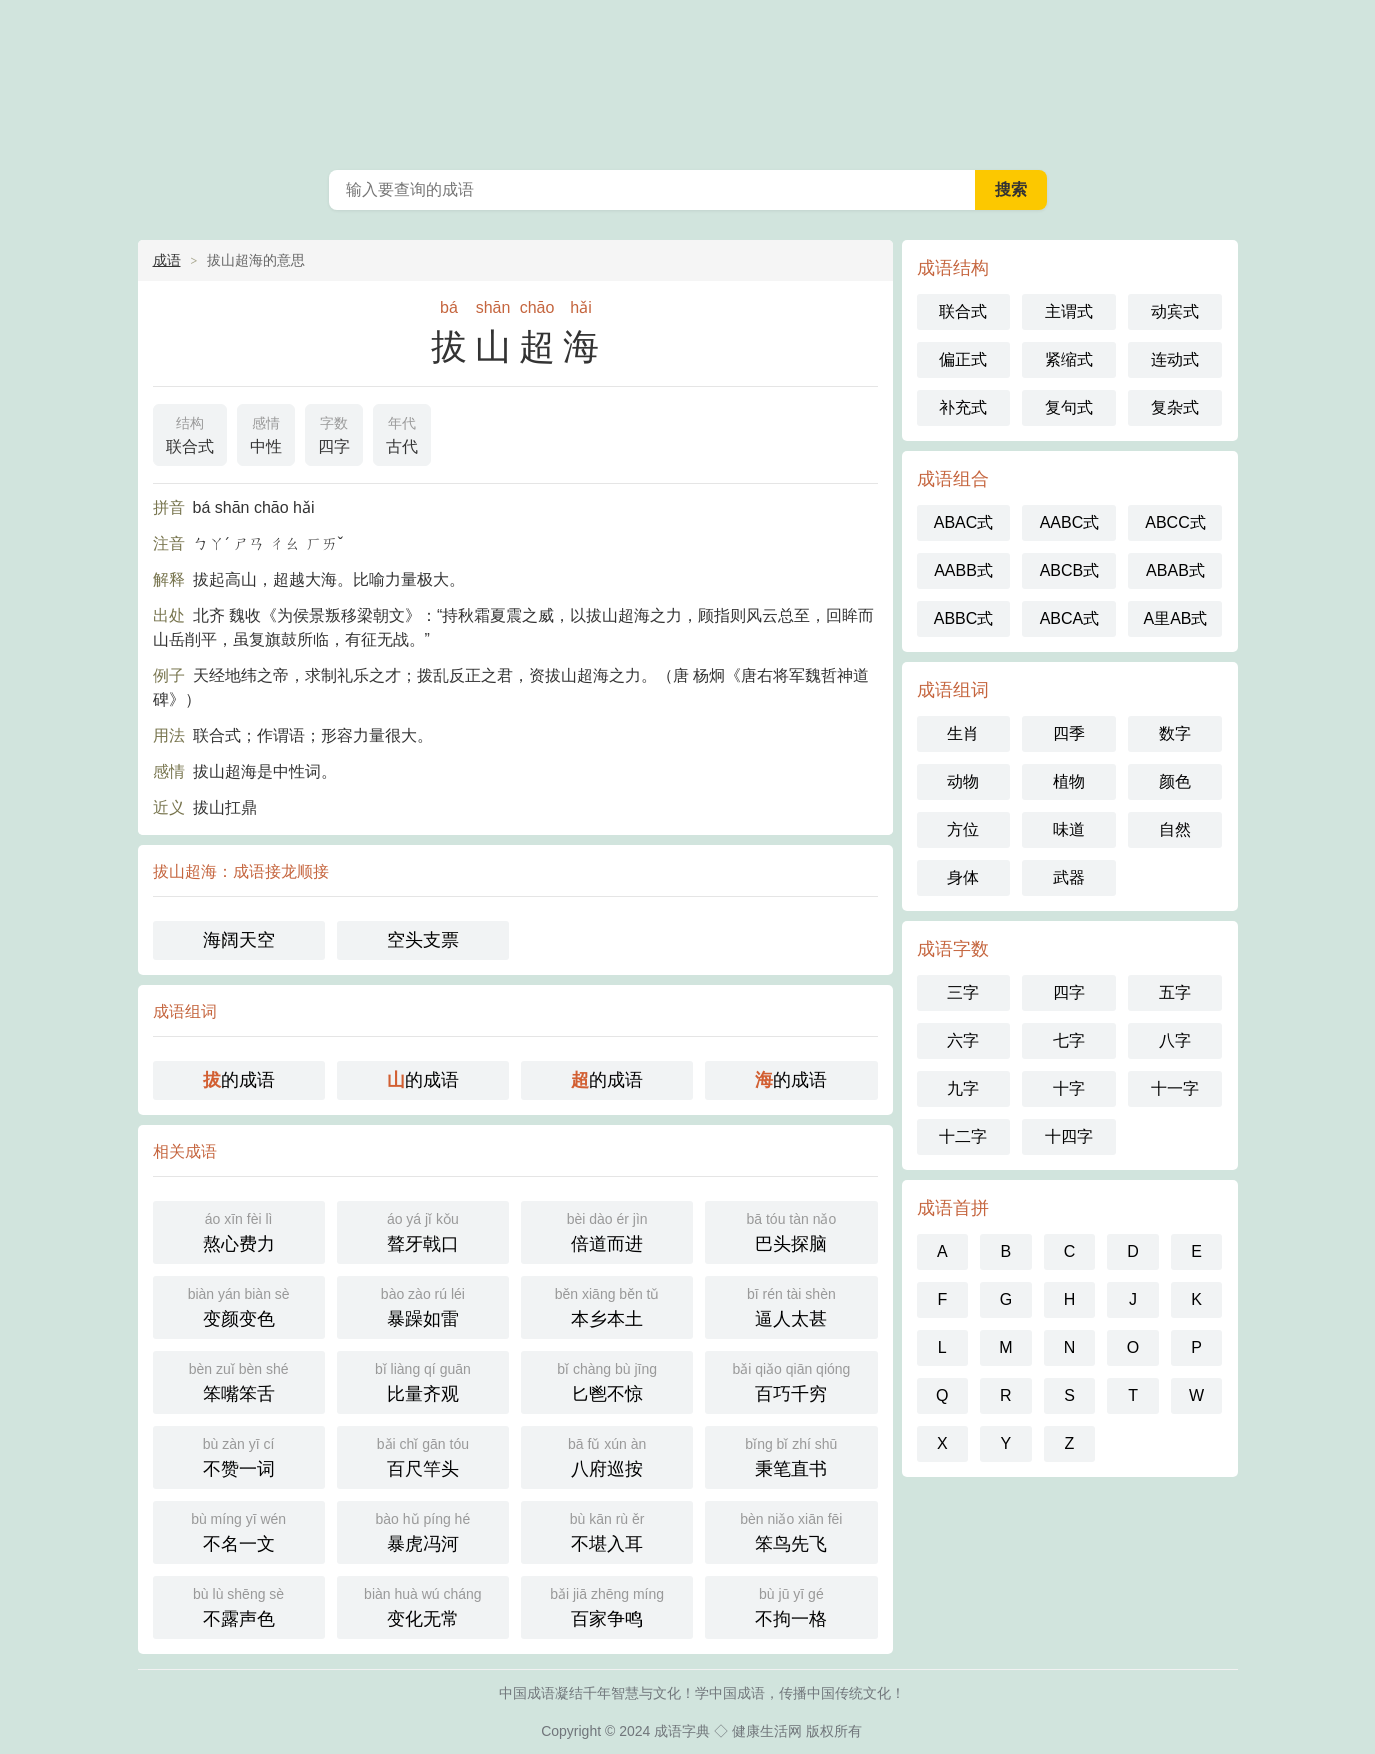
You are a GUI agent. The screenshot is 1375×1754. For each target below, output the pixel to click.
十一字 (1175, 1088)
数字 (1175, 733)
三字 (963, 992)
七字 (1069, 1040)
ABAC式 (964, 522)
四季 (1069, 733)
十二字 (963, 1136)
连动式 (1175, 359)
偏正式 (963, 359)
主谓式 (1069, 311)
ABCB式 (1070, 570)
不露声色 (239, 1605)
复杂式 (1175, 407)
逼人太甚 (791, 1305)
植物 (1069, 781)
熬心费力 (239, 1230)
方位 (963, 829)
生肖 (963, 733)
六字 (963, 1040)
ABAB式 (1175, 570)
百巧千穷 (791, 1380)
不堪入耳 (607, 1530)
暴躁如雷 (423, 1305)
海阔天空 (239, 940)
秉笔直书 (791, 1455)
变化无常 (423, 1605)
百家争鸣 (607, 1605)
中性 (266, 433)
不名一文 (239, 1530)
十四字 (1069, 1136)
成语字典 (682, 1731)
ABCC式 (1175, 522)
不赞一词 (239, 1455)
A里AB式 (1175, 618)
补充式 (963, 407)
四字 (334, 433)
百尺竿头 (423, 1455)
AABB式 (963, 570)
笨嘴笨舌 (239, 1380)
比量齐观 (423, 1380)
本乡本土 (607, 1305)
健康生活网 (767, 1731)
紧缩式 (1069, 359)
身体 (963, 877)
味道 (1069, 829)
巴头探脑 (791, 1230)
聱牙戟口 (423, 1230)
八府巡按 (607, 1455)
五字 (1175, 992)
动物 (963, 781)
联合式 (190, 433)
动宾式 (1175, 311)
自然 (1175, 829)
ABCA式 (1070, 618)
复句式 (1069, 407)
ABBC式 (964, 618)
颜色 (1175, 781)
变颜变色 (239, 1305)
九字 (963, 1088)
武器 (1069, 877)
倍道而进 (607, 1230)
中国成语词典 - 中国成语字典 (688, 80)
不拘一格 (791, 1605)
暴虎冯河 (423, 1530)
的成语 (239, 1080)
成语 (167, 260)
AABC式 (1070, 522)
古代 (402, 433)
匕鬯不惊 (607, 1380)
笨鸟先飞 (791, 1530)
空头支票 (423, 940)
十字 (1069, 1088)
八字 (1175, 1040)
